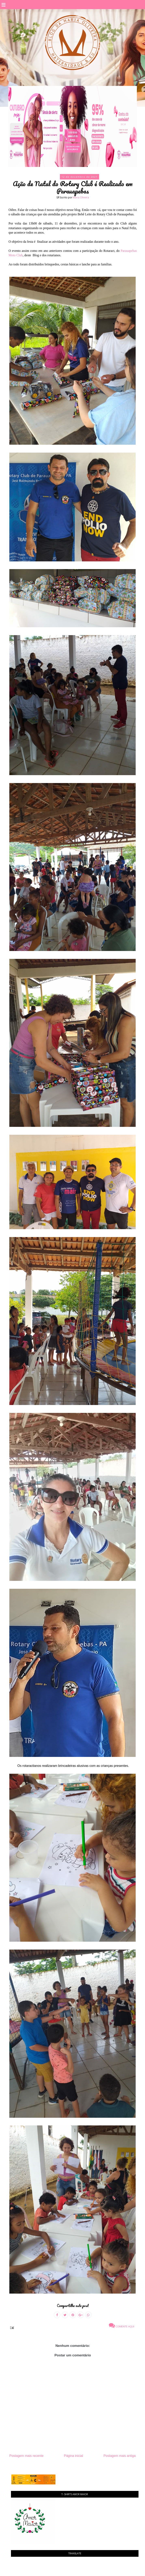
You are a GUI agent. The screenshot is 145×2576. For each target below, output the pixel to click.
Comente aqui (121, 2325)
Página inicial (73, 2455)
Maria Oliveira (81, 197)
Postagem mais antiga (120, 2455)
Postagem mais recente (26, 2455)
